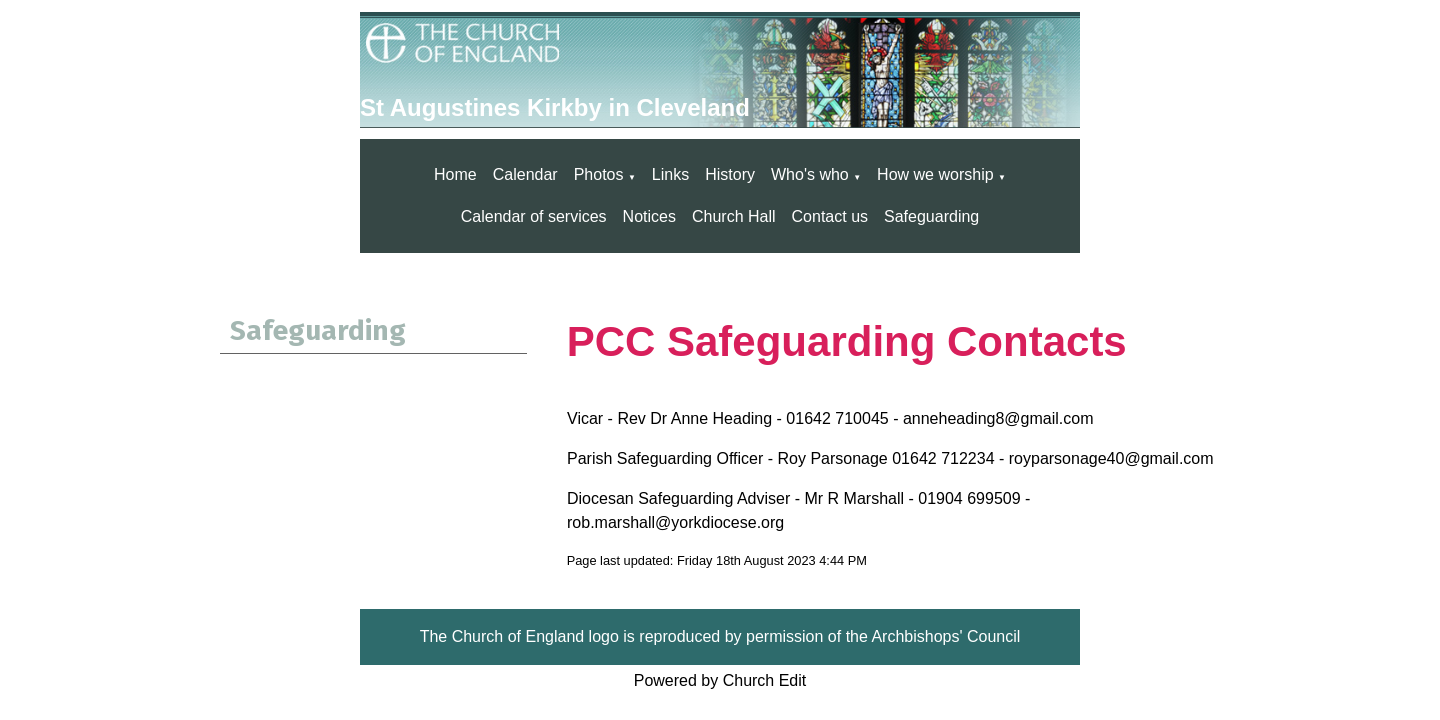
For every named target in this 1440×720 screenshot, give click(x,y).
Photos (599, 174)
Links (670, 174)
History (730, 174)
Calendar (525, 174)
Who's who (810, 174)
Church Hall (734, 216)
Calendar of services (534, 216)
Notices (649, 216)
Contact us (830, 216)
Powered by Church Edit (720, 680)
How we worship (935, 174)
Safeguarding (931, 216)
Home (455, 174)
